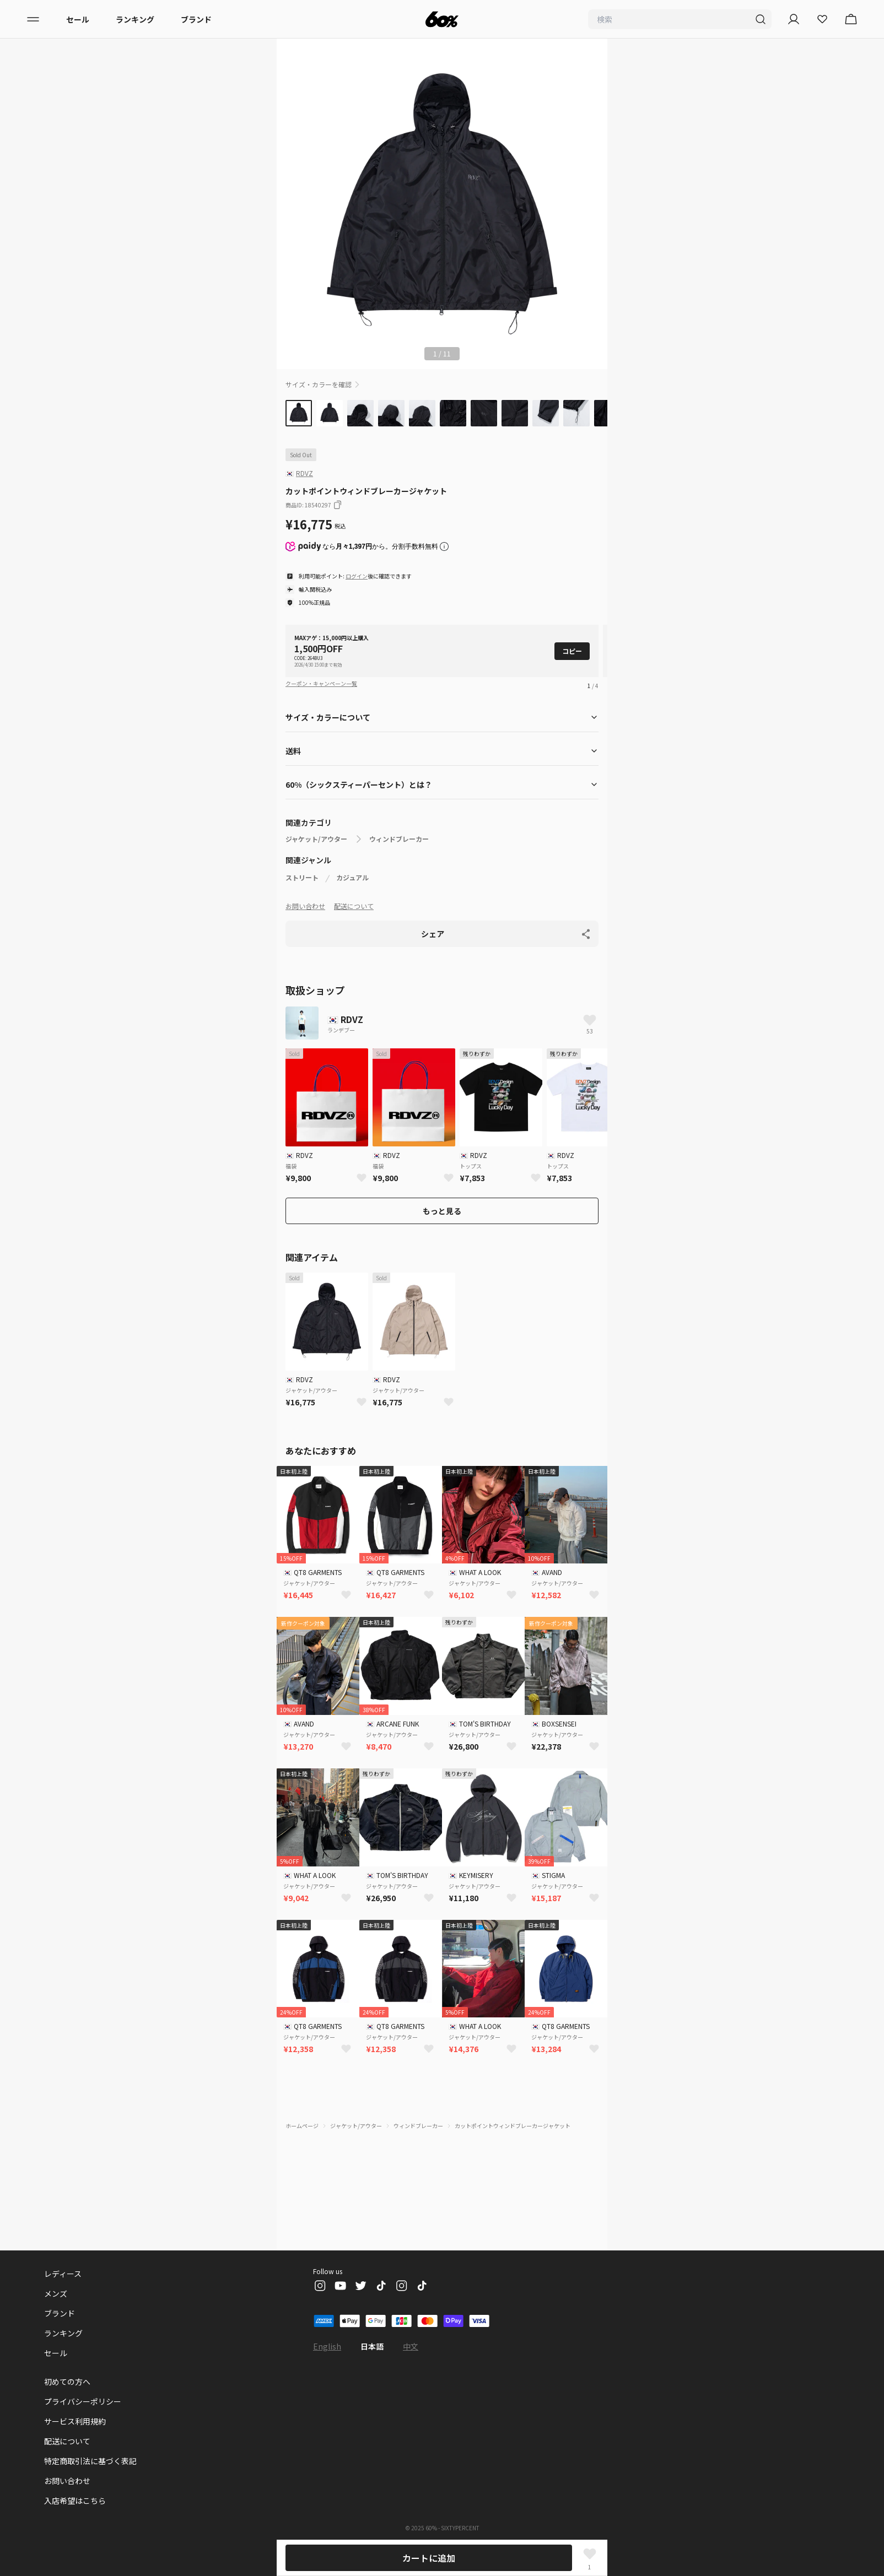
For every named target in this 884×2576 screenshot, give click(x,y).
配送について (354, 906)
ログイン (357, 576)
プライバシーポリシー (82, 2401)
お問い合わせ (305, 906)
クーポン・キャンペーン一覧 (321, 683)
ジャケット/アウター (316, 839)
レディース (63, 2273)
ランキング (135, 19)
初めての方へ (67, 2381)
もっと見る (442, 1210)
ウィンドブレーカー (399, 839)
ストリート (302, 877)
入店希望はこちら (75, 2500)
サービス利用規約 (75, 2421)
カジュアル (352, 877)
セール (77, 19)
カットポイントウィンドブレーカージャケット (512, 2126)
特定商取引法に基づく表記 (90, 2460)
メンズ (55, 2293)
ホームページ (302, 2126)
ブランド (196, 19)
